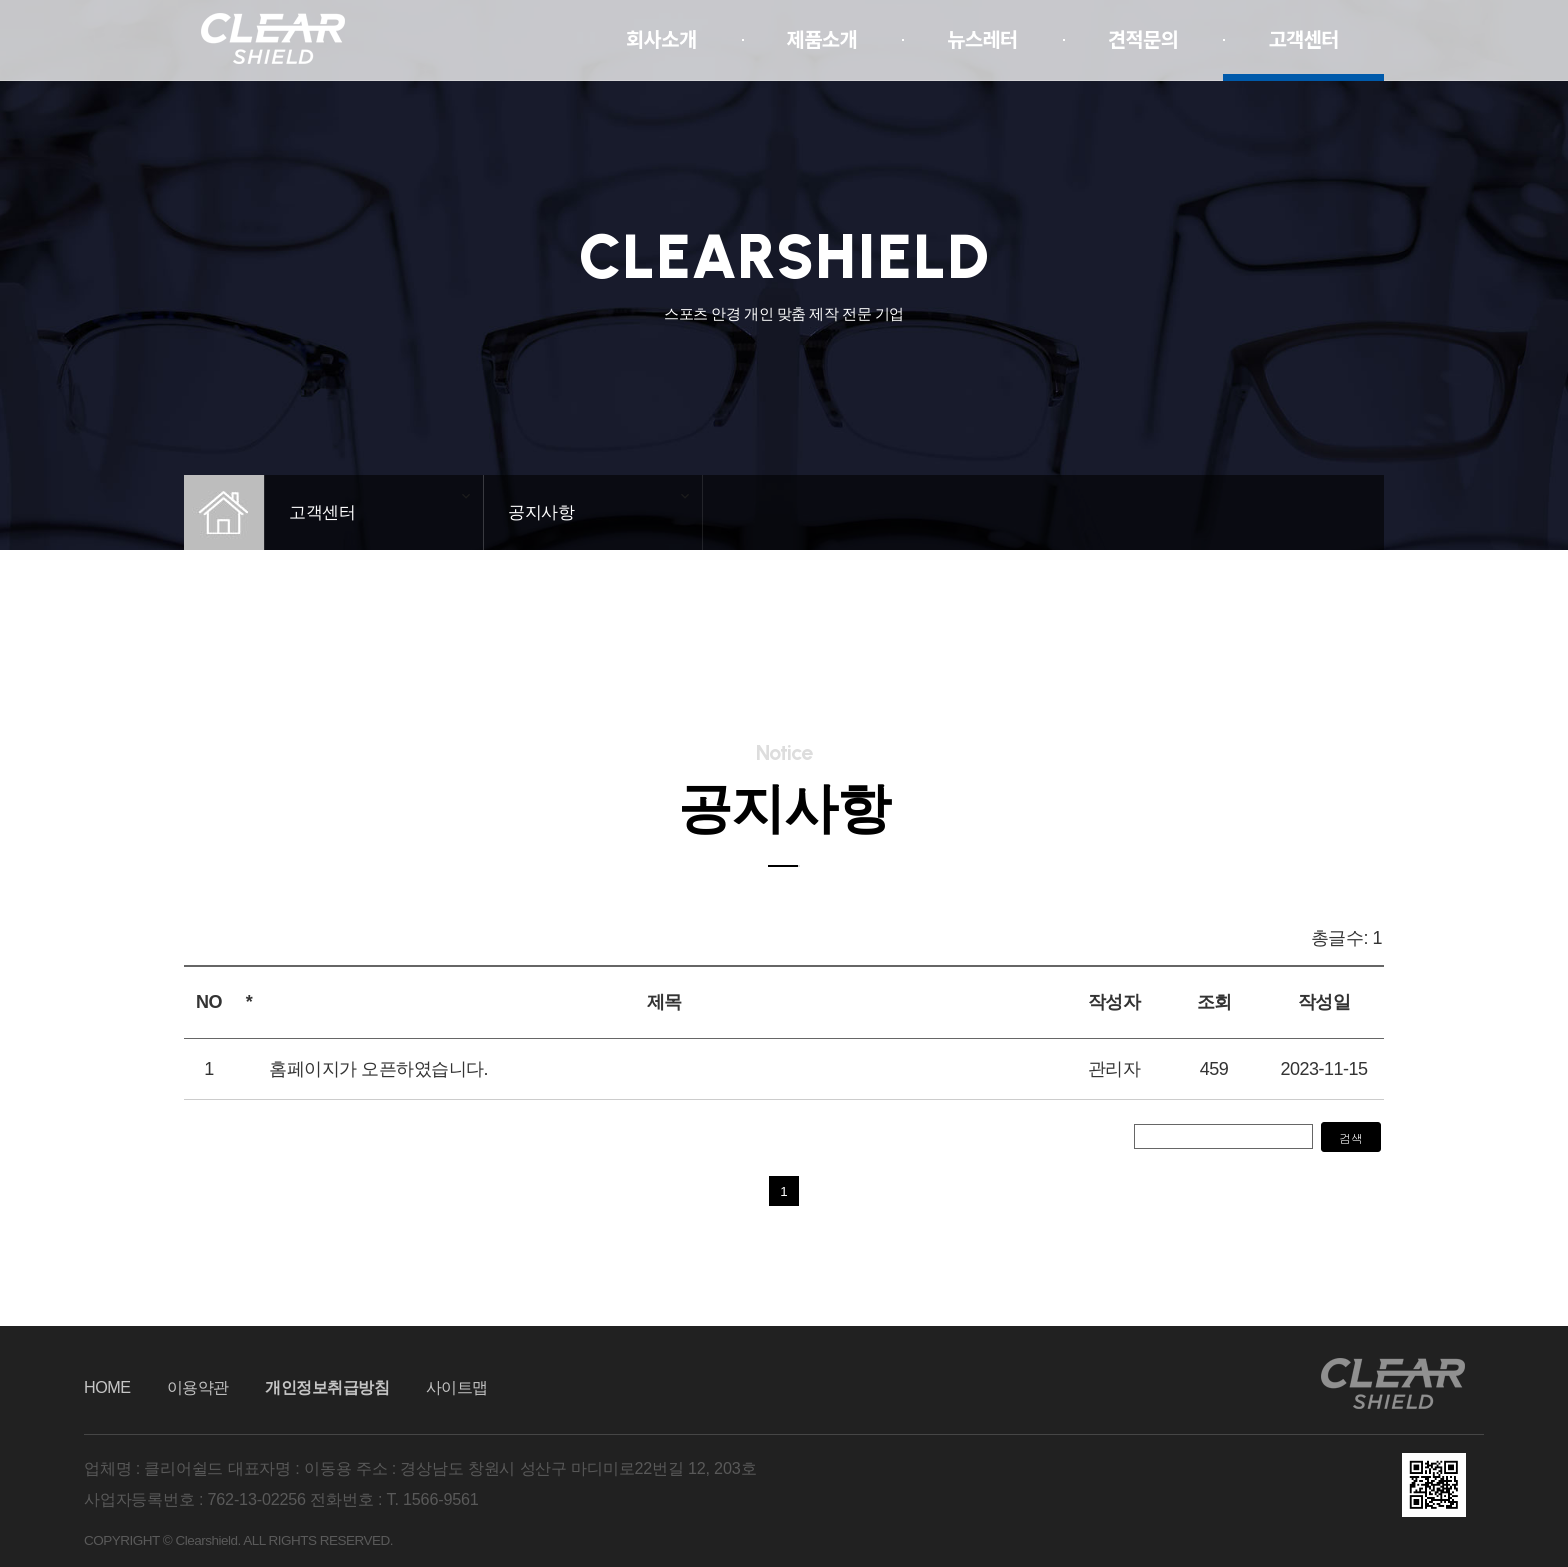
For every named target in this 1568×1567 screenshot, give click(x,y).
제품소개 (822, 40)
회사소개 (661, 40)
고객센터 (1303, 40)
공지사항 (541, 512)
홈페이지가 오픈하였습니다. (378, 1069)
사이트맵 (457, 1387)
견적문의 (1143, 40)
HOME (107, 1387)
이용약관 (198, 1387)
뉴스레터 (982, 40)
